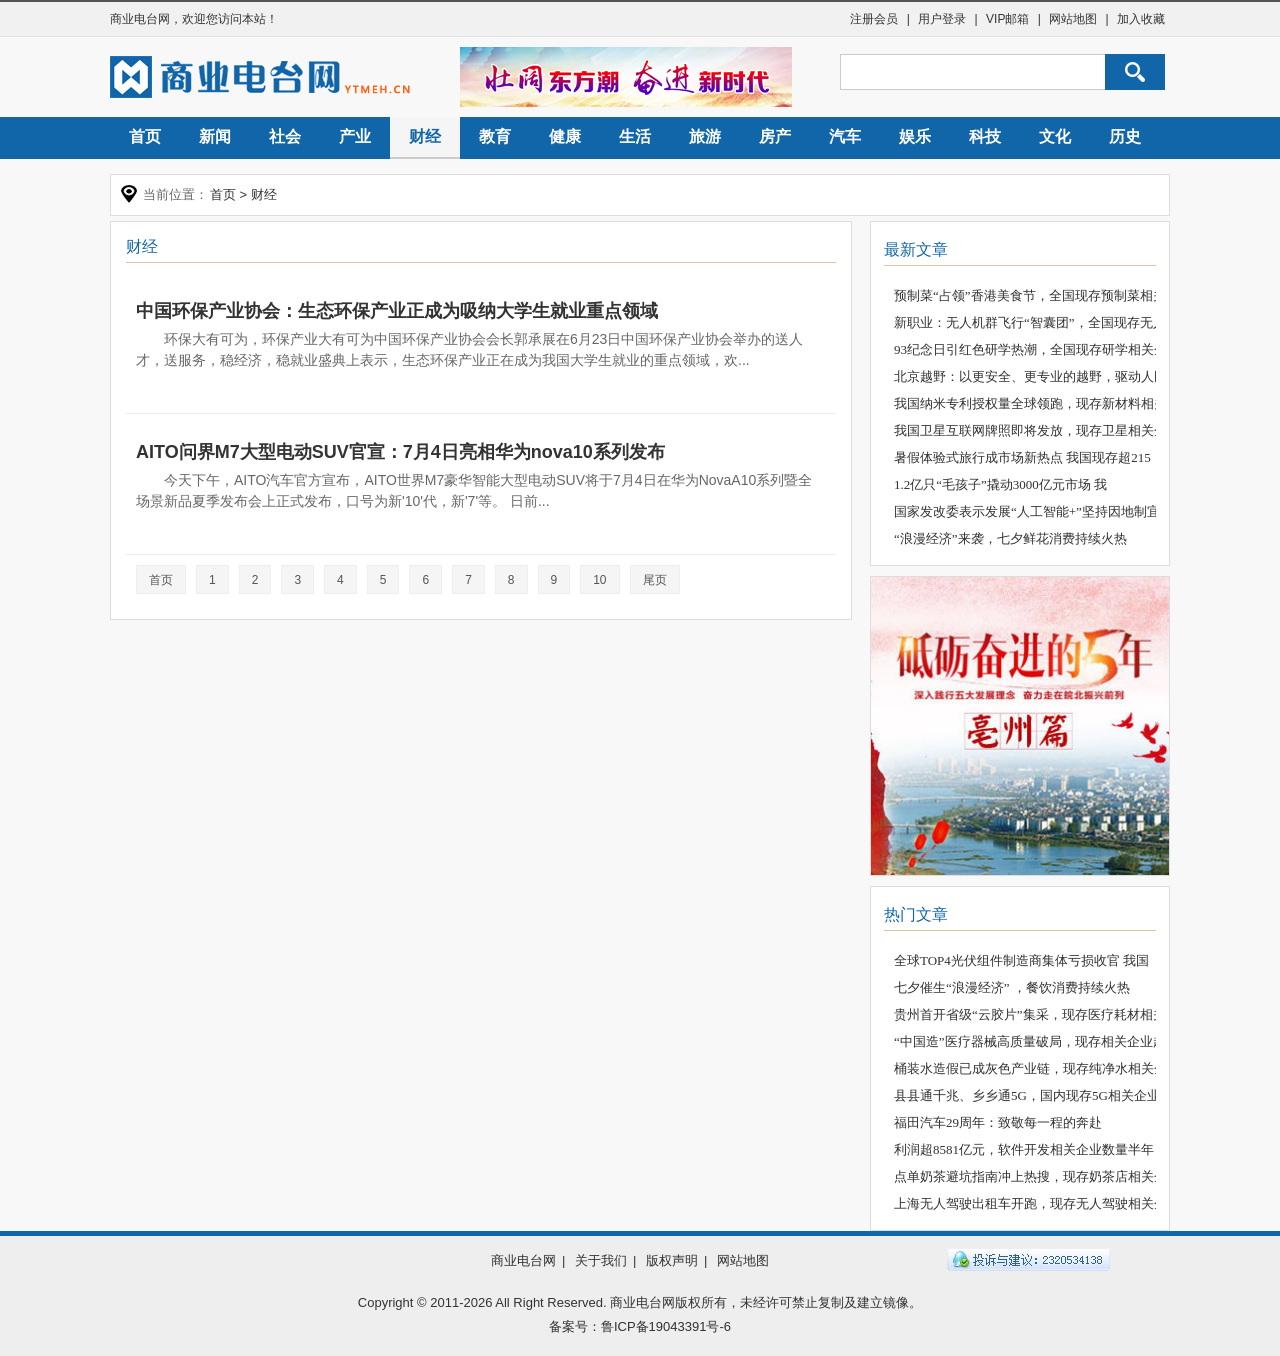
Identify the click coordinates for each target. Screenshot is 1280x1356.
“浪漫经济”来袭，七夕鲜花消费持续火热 (1010, 538)
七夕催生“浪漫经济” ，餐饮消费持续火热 (1012, 987)
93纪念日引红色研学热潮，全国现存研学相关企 (1030, 349)
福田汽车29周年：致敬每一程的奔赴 (998, 1122)
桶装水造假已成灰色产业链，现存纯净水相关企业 (1037, 1068)
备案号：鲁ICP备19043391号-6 (640, 1326)
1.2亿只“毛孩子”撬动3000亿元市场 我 (1000, 484)
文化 (1055, 136)
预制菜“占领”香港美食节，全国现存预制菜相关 (1030, 295)
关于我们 (601, 1260)
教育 (495, 136)
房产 (775, 136)
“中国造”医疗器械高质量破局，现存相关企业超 (1030, 1041)
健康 (565, 136)
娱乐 (915, 136)
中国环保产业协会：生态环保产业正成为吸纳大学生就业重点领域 (397, 311)
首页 (145, 136)
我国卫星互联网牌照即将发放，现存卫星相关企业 (1037, 430)
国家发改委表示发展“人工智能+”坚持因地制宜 (1027, 511)
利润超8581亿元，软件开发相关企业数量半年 (1024, 1149)
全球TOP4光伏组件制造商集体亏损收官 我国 (1021, 960)
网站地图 (1073, 19)
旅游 (705, 136)
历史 (1125, 136)
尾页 (655, 580)
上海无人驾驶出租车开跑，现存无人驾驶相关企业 (1037, 1203)
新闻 (215, 136)
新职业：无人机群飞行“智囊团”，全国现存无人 (1030, 322)
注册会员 (874, 19)
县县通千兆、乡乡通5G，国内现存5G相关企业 (1027, 1095)
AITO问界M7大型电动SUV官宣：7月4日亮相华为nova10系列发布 (400, 452)
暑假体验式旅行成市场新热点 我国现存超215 (1022, 457)
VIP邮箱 (1007, 19)
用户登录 (942, 19)
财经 (425, 136)
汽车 (845, 136)
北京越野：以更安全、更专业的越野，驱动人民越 (1037, 376)
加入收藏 (1141, 19)
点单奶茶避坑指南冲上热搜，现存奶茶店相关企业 (1037, 1176)
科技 (985, 136)
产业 (355, 136)
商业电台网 (140, 19)
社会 (285, 136)
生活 (635, 136)
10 (599, 580)
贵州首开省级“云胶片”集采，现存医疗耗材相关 (1030, 1014)
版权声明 (672, 1260)
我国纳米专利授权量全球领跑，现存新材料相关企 (1037, 403)
